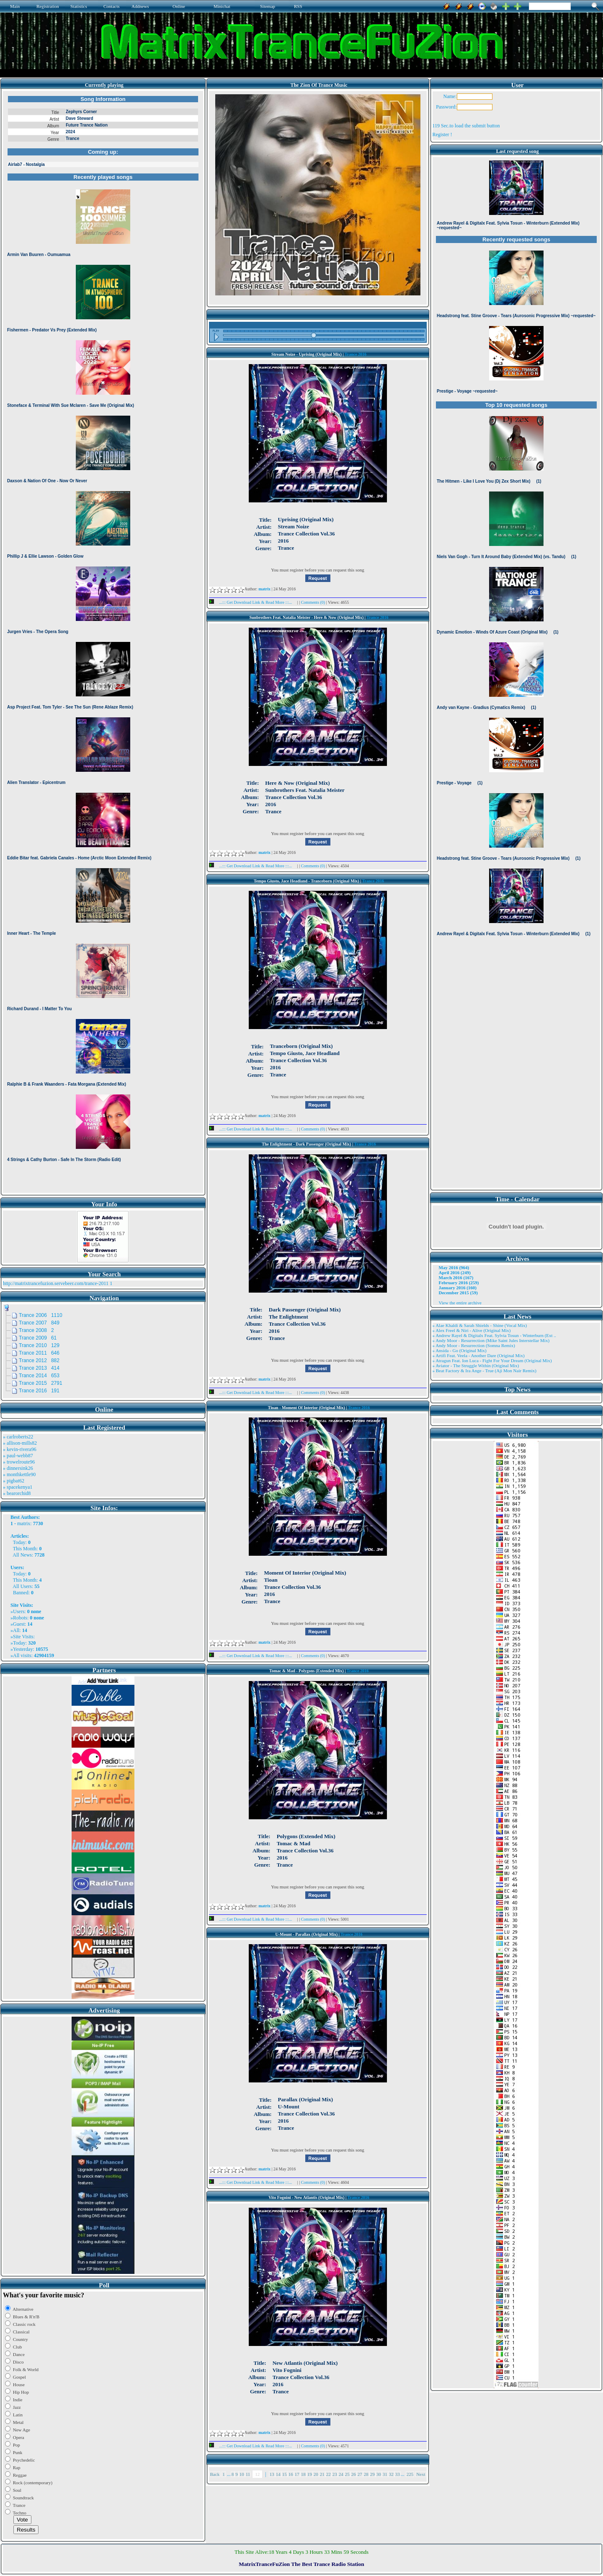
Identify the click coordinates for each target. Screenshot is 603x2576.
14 (278, 2474)
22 (328, 2474)
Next (420, 2474)
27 (360, 2474)
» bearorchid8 (17, 1493)
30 (378, 2474)
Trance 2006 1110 (40, 1315)
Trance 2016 (355, 354)
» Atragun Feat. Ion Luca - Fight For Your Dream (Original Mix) (492, 1360)
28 (366, 2474)
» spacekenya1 (17, 1487)
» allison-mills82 (20, 1443)
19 (309, 2474)
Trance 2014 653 (39, 1376)
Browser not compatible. (103, 642)
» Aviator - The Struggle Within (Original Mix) (476, 1365)
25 (347, 2474)
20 (316, 2474)
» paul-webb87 (18, 1456)
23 (334, 2474)
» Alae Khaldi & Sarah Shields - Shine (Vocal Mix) (480, 1325)
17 (297, 2474)
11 (248, 2474)
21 (322, 2474)
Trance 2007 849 (39, 1323)
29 (372, 2474)
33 (397, 2474)
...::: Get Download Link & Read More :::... (253, 602)
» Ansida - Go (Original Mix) (460, 1350)
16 (291, 2474)
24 (341, 2474)
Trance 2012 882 (39, 1360)
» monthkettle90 (19, 1474)
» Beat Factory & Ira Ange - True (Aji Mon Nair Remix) (484, 1370)
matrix (23, 1523)
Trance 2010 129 (39, 1345)
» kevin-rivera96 (19, 1449)
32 (391, 2474)
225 (410, 2474)
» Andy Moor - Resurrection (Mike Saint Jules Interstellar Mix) (491, 1340)
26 (353, 2474)
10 (242, 2474)
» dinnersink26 (18, 1468)
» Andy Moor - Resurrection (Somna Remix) (474, 1345)
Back (215, 2474)
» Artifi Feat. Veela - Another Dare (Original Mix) (479, 1355)
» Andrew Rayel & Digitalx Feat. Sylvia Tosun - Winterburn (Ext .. (494, 1335)
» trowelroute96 (19, 1462)
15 (284, 2474)
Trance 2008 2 (36, 1330)
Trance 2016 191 (39, 1391)
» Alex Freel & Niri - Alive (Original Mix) (472, 1330)
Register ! (442, 134)
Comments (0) (313, 602)
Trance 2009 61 (38, 1338)
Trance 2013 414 (39, 1368)
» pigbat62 (13, 1481)
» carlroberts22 (18, 1437)
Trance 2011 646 (39, 1353)
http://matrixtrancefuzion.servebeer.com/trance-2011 (55, 1283)
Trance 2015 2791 (40, 1383)
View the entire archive (460, 1302)
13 (272, 2474)
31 (385, 2474)
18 (303, 2474)
